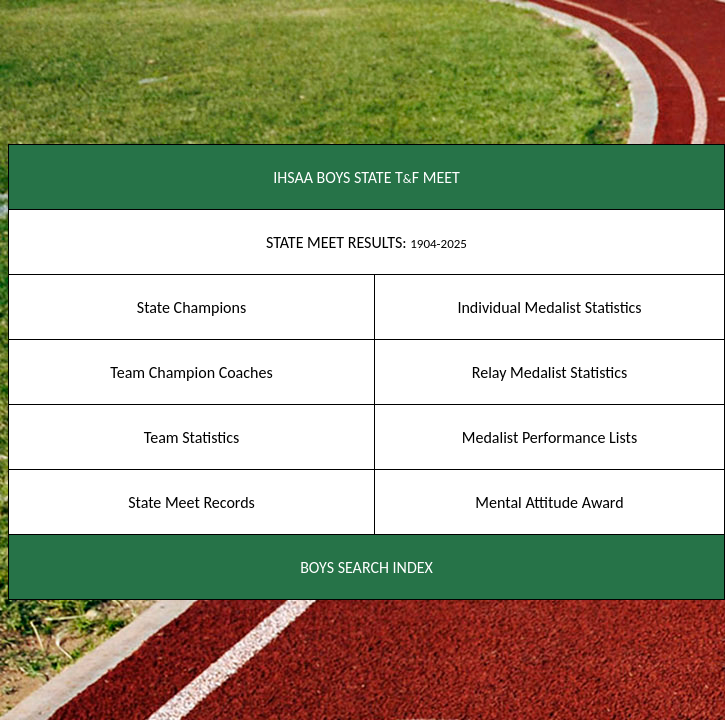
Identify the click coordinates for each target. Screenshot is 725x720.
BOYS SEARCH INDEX (366, 567)
